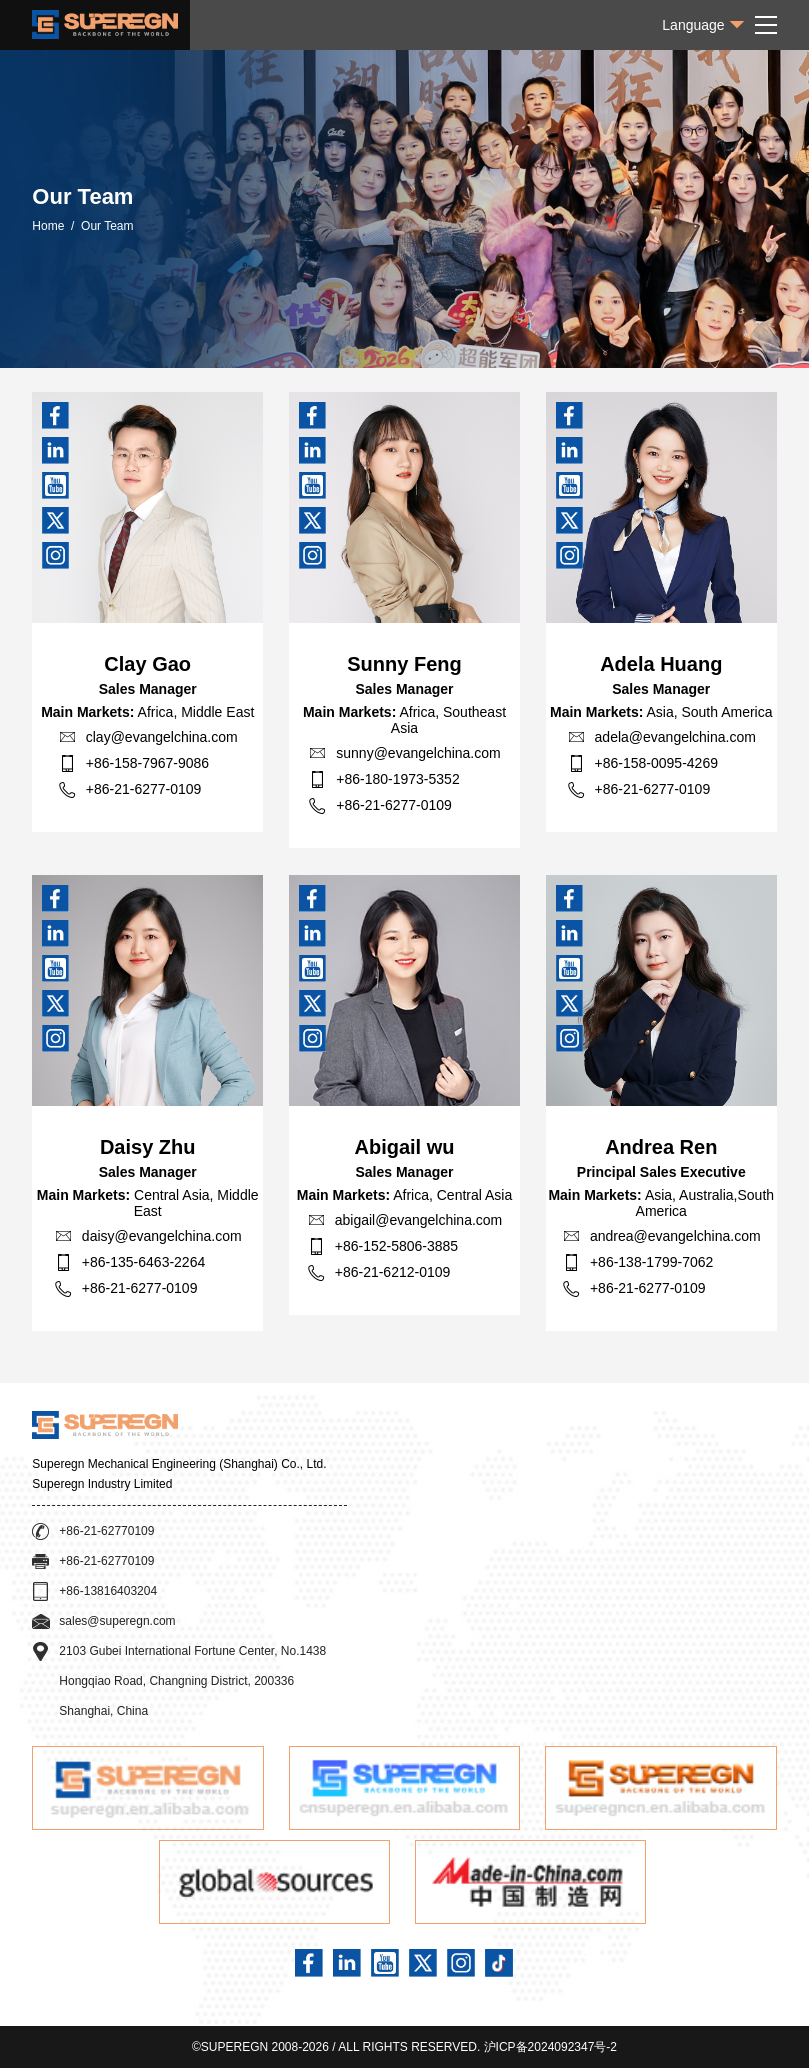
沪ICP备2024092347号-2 (550, 2047)
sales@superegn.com (117, 1621)
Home (48, 226)
